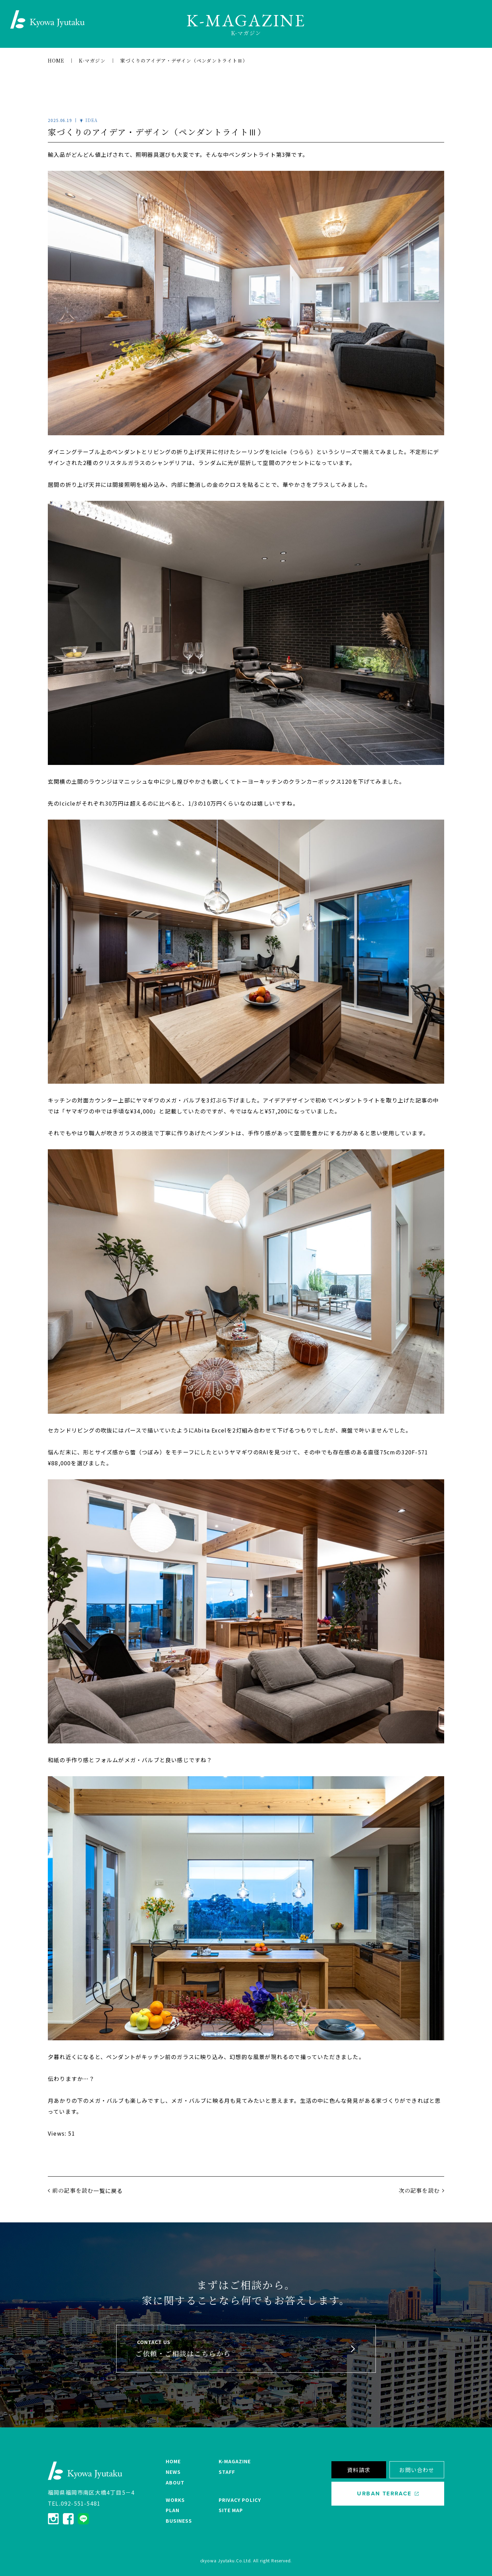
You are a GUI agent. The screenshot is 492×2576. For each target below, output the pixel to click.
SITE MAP (231, 2510)
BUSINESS (179, 2520)
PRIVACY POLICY (240, 2499)
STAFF (227, 2471)
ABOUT (175, 2482)
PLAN (172, 2510)
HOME (173, 2461)
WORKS (175, 2499)
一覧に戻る (108, 2191)
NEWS (173, 2471)
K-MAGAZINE (235, 2461)
